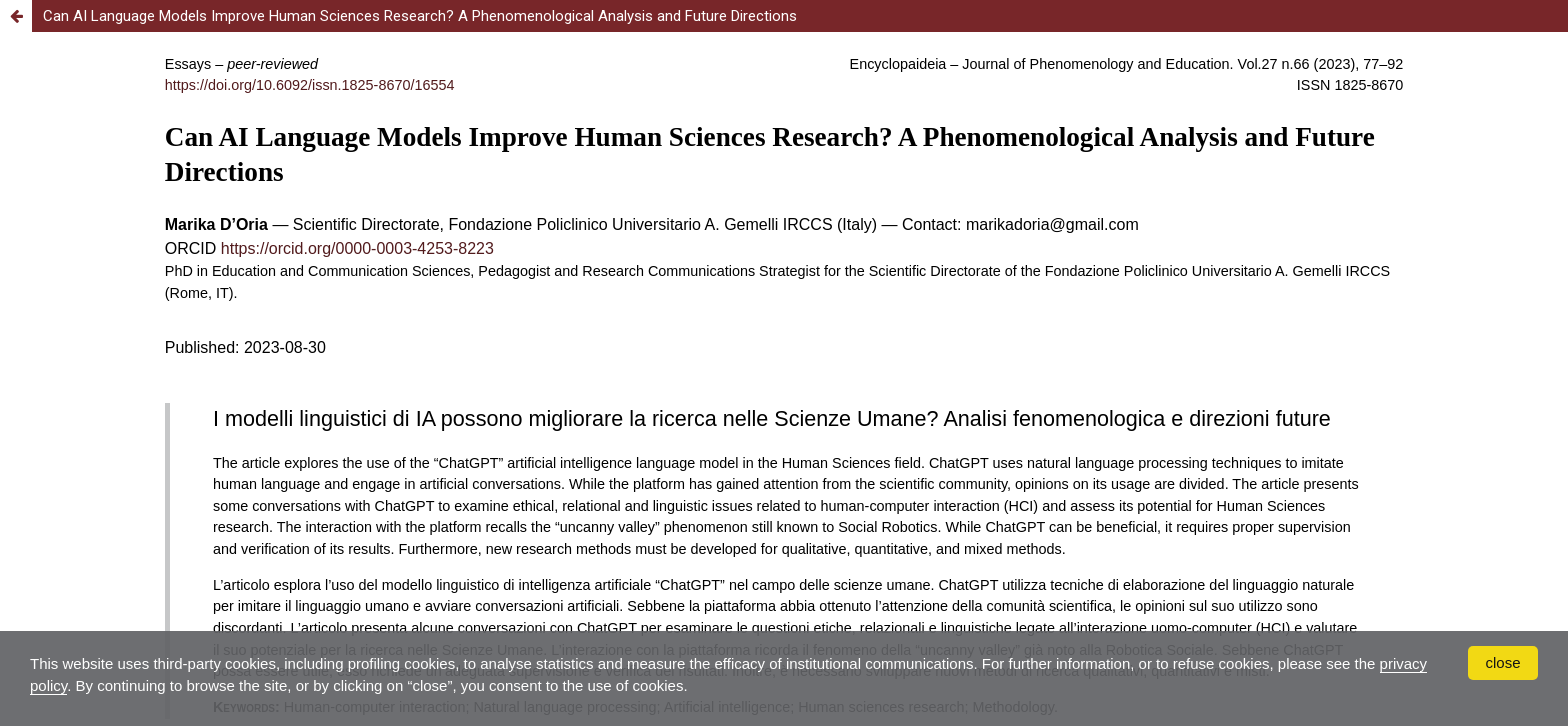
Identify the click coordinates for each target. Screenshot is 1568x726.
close (1502, 662)
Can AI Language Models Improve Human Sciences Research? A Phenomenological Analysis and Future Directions (420, 16)
